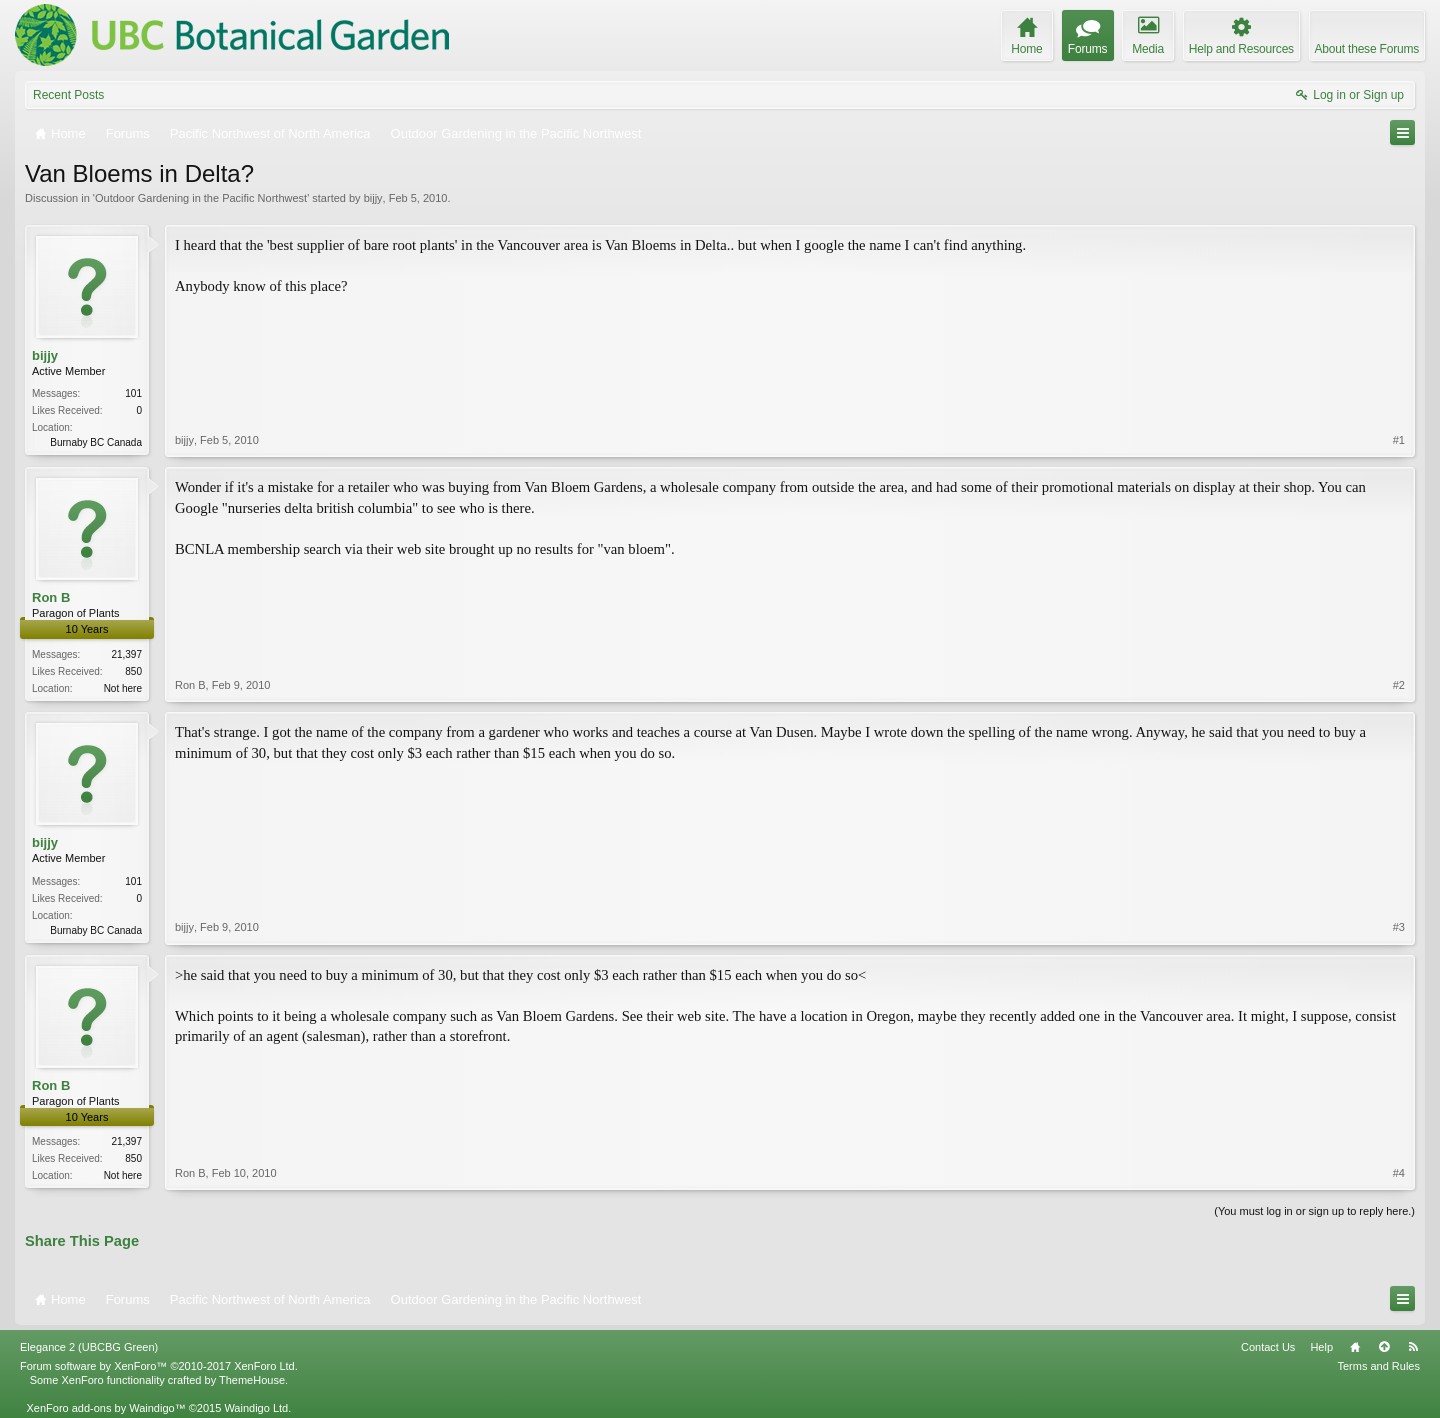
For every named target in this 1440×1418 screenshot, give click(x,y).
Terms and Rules (1378, 1366)
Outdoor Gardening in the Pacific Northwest (201, 198)
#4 (1399, 1173)
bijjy (373, 198)
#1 (1399, 440)
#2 (1399, 685)
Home (1355, 1347)
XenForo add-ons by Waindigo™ (105, 1408)
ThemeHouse (252, 1380)
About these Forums (1367, 49)
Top (1384, 1347)
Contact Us (1268, 1347)
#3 (1399, 927)
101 (133, 393)
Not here (123, 688)
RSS (1413, 1347)
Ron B (51, 597)
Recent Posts (68, 95)
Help (1321, 1347)
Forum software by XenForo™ (159, 1366)
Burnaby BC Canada (96, 442)
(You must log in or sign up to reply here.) (1314, 1211)
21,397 (126, 654)
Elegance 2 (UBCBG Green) (89, 1347)
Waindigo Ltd (256, 1408)
